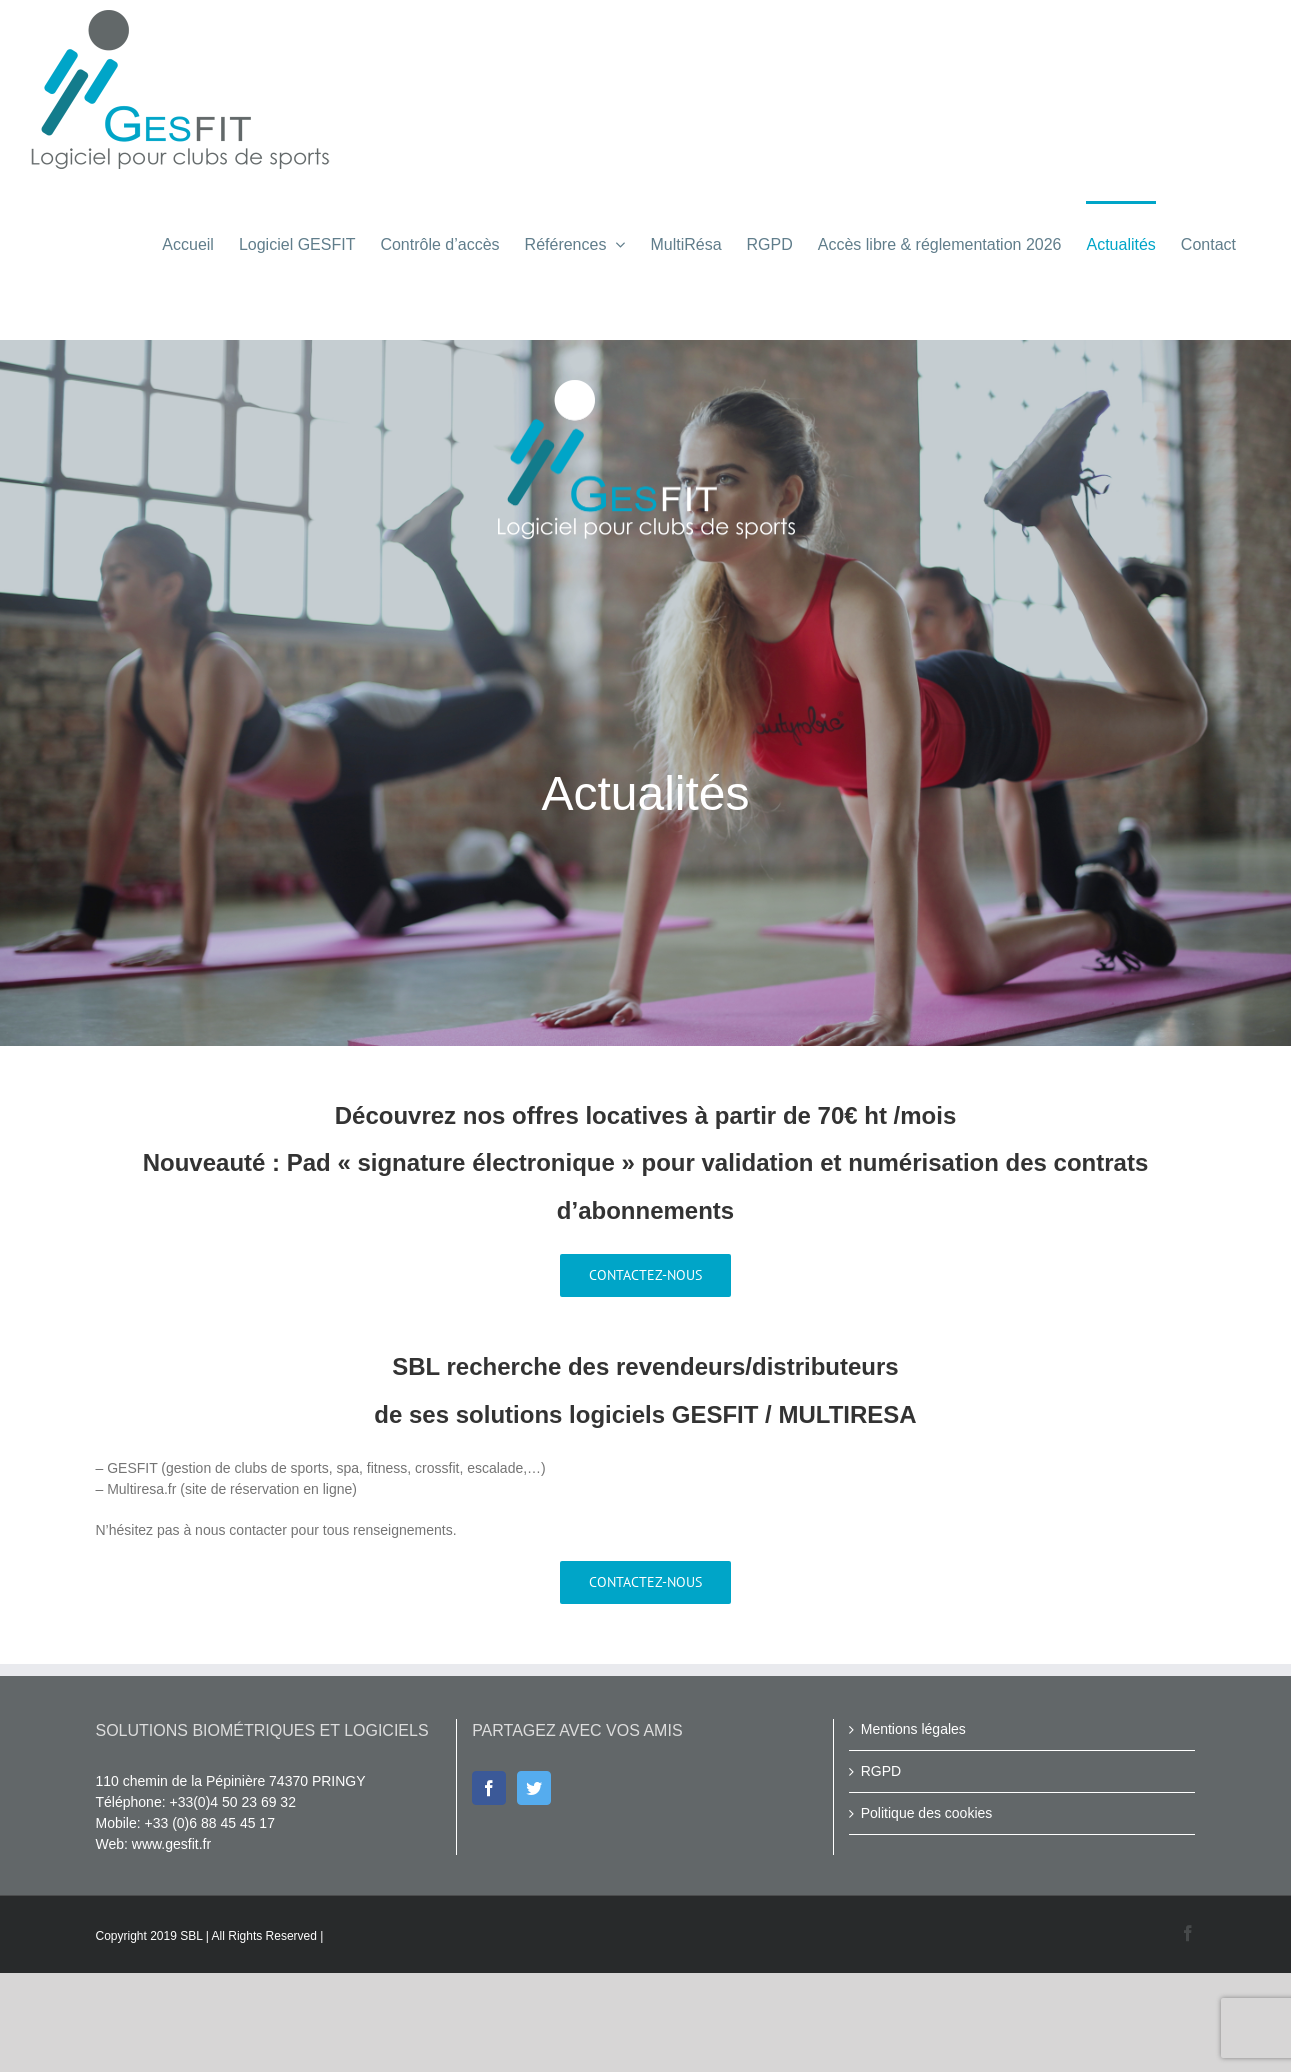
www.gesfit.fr (171, 1943)
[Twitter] (534, 1887)
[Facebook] (489, 1887)
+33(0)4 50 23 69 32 (232, 1901)
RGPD (881, 1870)
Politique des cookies (927, 1912)
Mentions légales (913, 1828)
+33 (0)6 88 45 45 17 (210, 1922)
